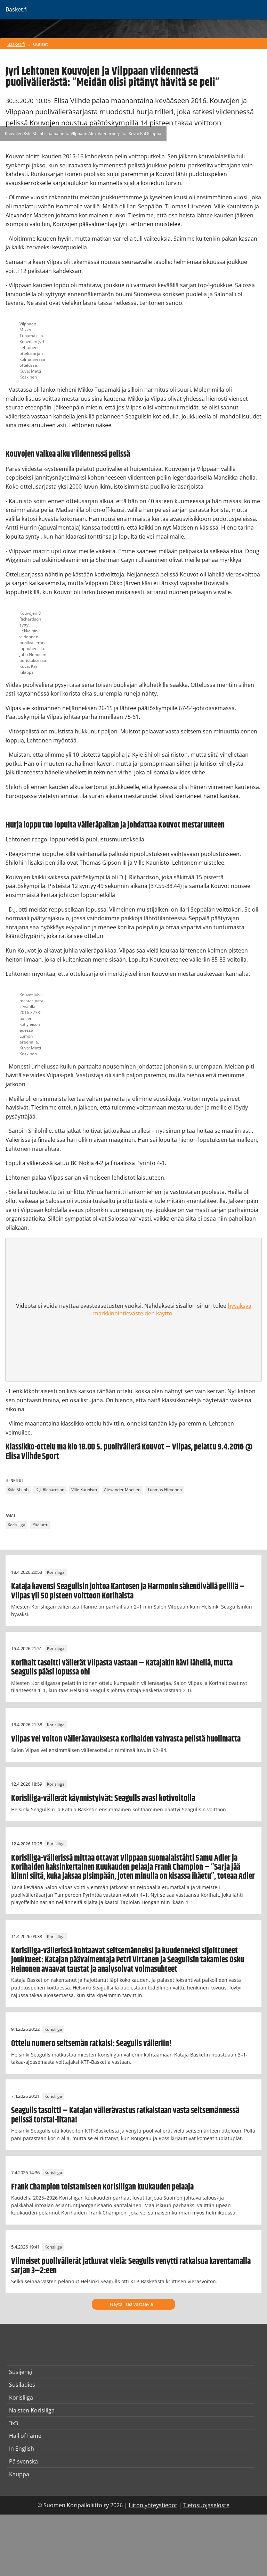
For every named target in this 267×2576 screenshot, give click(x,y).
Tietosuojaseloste (206, 2505)
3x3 (13, 2423)
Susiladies (22, 2384)
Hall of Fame (25, 2436)
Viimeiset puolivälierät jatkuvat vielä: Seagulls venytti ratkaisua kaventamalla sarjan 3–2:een (131, 2266)
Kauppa (19, 2474)
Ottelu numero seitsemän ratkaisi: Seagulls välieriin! (91, 2043)
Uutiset (40, 44)
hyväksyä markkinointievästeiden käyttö (172, 1309)
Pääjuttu (40, 1525)
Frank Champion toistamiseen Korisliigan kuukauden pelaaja (102, 2187)
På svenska (23, 2461)
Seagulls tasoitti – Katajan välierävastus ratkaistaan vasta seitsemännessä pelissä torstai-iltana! (125, 2115)
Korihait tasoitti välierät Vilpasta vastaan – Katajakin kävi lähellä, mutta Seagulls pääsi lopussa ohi (122, 1667)
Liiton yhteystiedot (153, 2505)
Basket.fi (16, 44)
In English (21, 2448)
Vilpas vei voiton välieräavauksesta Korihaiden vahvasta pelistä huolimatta (126, 1739)
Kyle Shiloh (18, 1490)
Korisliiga (16, 1525)
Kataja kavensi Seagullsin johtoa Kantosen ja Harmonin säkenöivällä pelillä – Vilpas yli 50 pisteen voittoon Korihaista (128, 1591)
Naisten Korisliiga (32, 2410)
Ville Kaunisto (84, 1490)
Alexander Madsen (122, 1490)
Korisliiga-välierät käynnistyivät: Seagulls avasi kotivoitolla (103, 1798)
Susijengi (20, 2372)
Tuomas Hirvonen (164, 1490)
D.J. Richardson (49, 1490)
